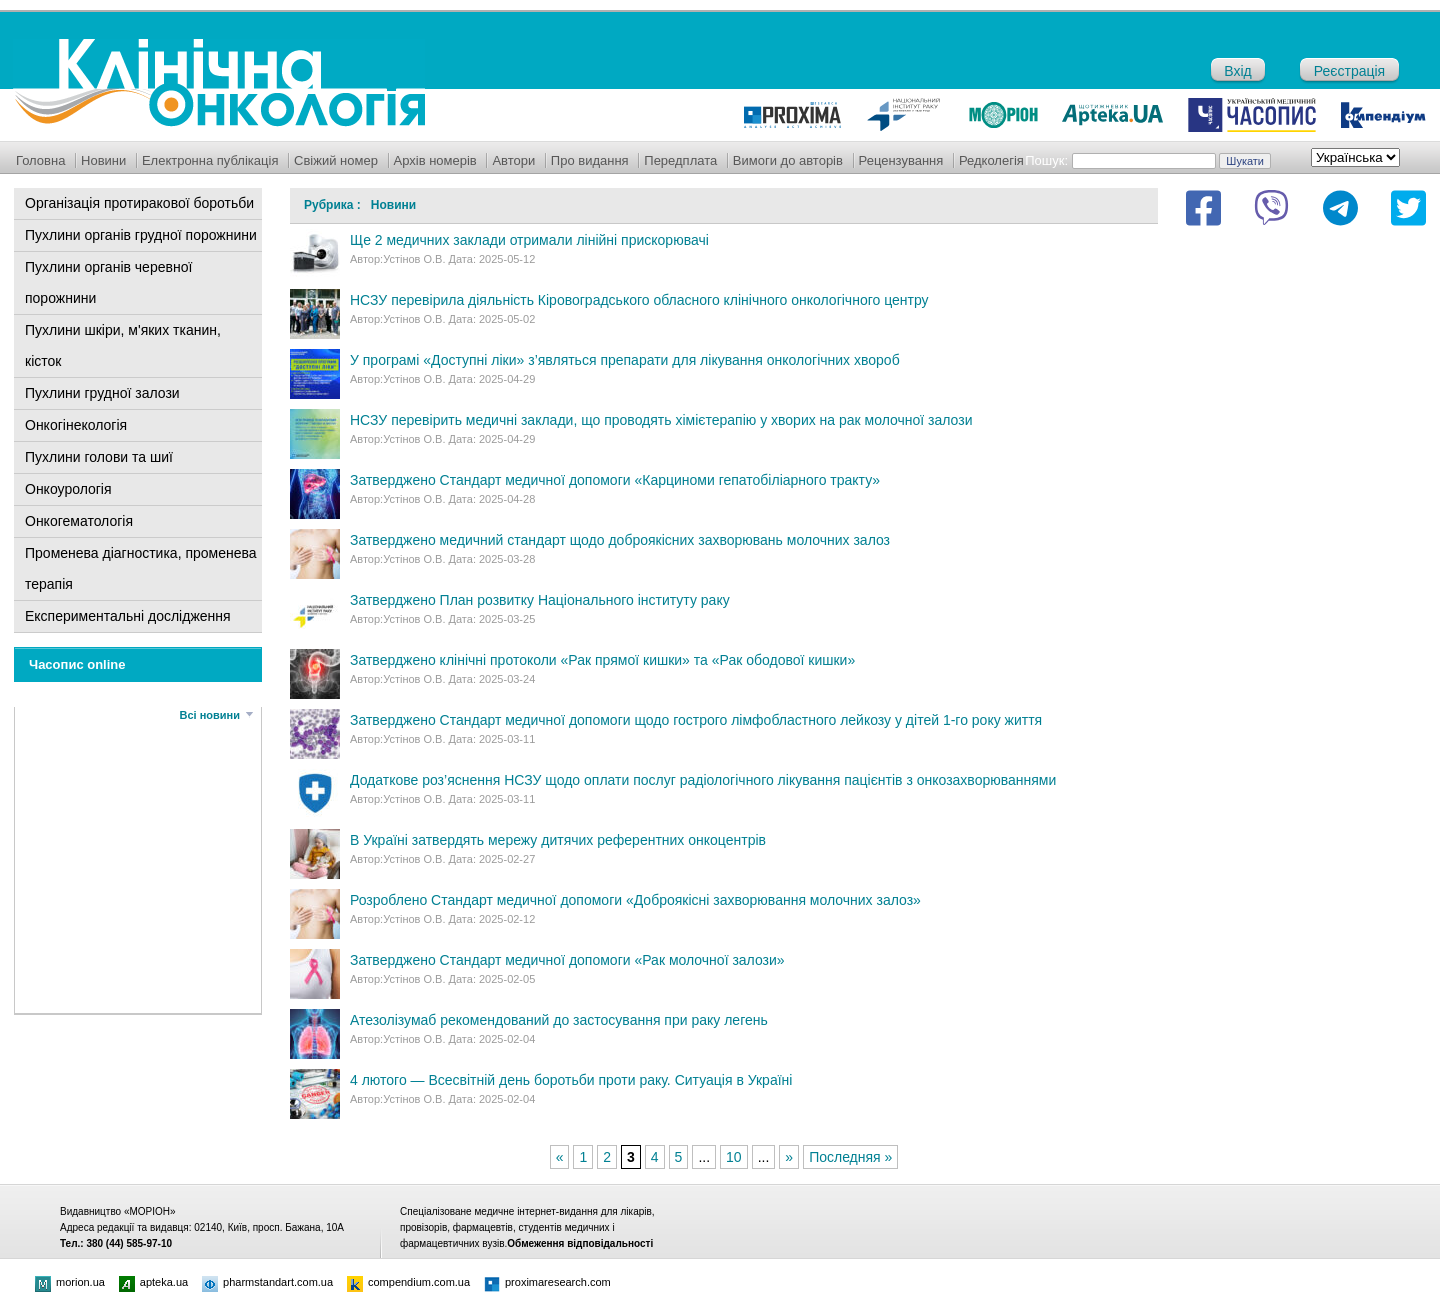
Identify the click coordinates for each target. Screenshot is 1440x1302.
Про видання (590, 160)
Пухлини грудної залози (102, 393)
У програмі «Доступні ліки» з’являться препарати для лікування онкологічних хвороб (625, 360)
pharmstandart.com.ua (267, 1282)
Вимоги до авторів (788, 160)
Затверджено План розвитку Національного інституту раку (540, 600)
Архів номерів (435, 160)
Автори (513, 160)
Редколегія (991, 160)
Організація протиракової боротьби (139, 203)
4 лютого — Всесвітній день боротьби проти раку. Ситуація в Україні (571, 1080)
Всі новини (210, 715)
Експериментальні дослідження (128, 616)
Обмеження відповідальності (580, 1243)
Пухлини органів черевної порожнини (108, 282)
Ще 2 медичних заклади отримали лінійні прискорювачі (529, 240)
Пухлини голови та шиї (99, 457)
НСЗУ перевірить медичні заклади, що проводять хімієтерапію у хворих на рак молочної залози (661, 420)
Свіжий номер (336, 160)
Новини (103, 160)
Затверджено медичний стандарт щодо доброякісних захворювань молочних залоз (620, 540)
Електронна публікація (210, 160)
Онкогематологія (79, 521)
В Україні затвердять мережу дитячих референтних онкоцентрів (558, 840)
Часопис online (77, 664)
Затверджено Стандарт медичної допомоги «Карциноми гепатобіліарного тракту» (615, 480)
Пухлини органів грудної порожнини (141, 235)
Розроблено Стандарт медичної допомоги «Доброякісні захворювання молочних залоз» (635, 900)
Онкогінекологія (76, 425)
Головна (40, 160)
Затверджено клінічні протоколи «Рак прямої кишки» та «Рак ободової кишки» (602, 660)
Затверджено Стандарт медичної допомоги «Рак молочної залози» (567, 960)
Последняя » (850, 1157)
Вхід (1237, 71)
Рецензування (901, 160)
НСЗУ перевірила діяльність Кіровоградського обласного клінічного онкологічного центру (639, 300)
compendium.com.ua (408, 1282)
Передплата (680, 160)
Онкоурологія (68, 489)
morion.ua (70, 1282)
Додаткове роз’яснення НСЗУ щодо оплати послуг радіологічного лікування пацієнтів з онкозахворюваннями (703, 780)
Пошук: (1046, 160)
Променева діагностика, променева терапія (141, 568)
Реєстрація (1349, 71)
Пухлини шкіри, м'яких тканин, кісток (123, 345)
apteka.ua (153, 1282)
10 (734, 1157)
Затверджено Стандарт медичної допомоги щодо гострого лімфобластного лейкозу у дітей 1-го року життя (696, 720)
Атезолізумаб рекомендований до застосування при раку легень (559, 1020)
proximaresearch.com (547, 1282)
